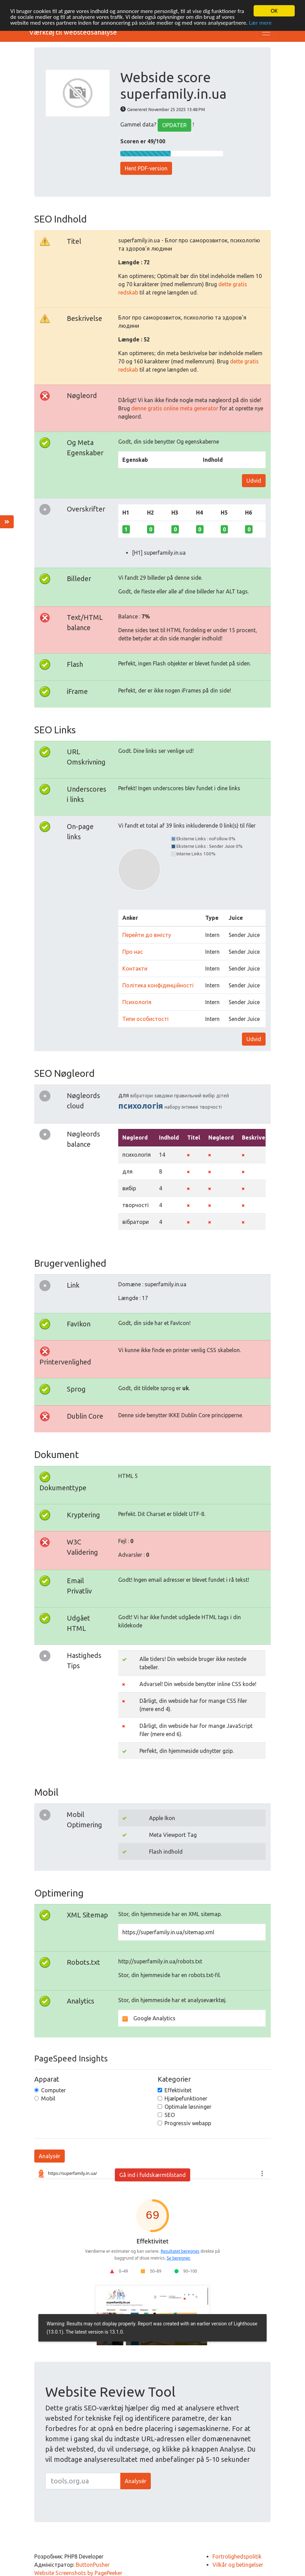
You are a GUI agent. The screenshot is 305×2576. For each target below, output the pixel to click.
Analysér (49, 2154)
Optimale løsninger (187, 2105)
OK (274, 8)
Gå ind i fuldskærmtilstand (152, 2173)
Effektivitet (178, 2088)
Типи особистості (145, 1017)
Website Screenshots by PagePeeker (78, 2571)
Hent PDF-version (146, 166)
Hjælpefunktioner (185, 2096)
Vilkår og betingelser (237, 2563)
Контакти (134, 966)
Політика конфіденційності (158, 983)
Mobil (48, 2096)
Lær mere (260, 20)
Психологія (136, 1000)
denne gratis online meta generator (174, 406)
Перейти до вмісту (146, 933)
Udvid (253, 479)
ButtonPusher (93, 2563)
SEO (169, 2113)
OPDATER (174, 123)
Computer (53, 2088)
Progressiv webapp (187, 2121)
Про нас (132, 950)
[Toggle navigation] (266, 30)
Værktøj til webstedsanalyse (73, 30)
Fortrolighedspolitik (236, 2555)
